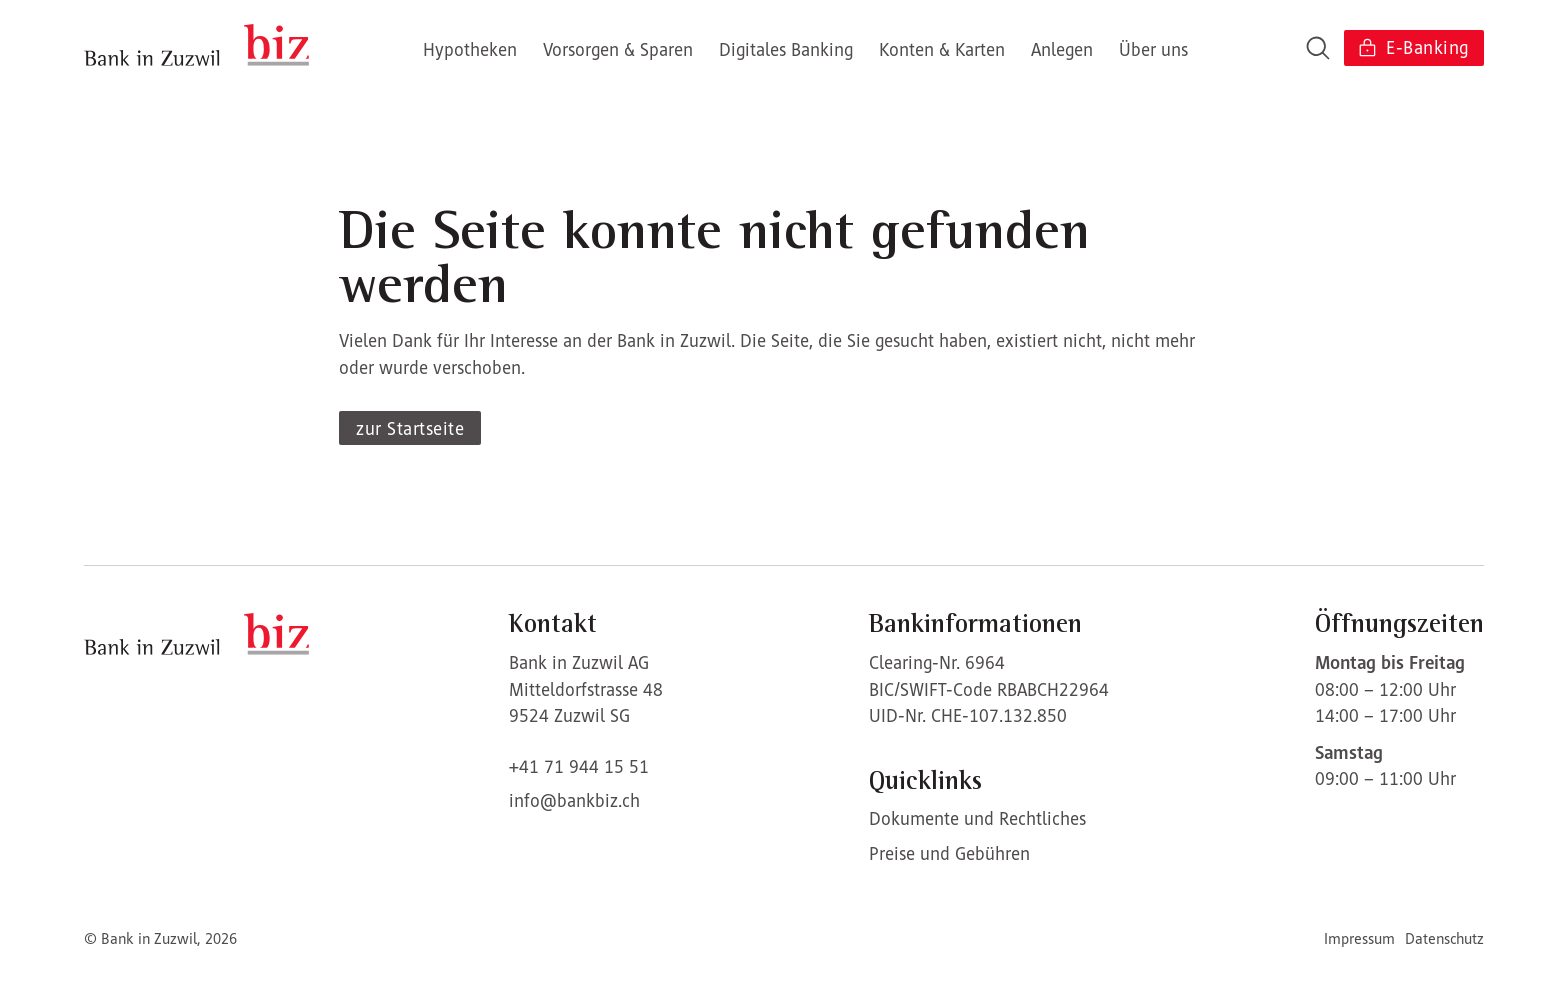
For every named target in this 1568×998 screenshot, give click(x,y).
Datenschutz (1444, 938)
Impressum (1359, 938)
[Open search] (1318, 48)
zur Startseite (410, 428)
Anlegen (1062, 49)
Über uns (1153, 49)
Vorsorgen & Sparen (618, 49)
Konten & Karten (942, 49)
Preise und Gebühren (949, 853)
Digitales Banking (786, 49)
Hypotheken (470, 49)
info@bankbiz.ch (574, 800)
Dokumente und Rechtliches (977, 818)
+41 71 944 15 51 (579, 766)
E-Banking (1412, 47)
